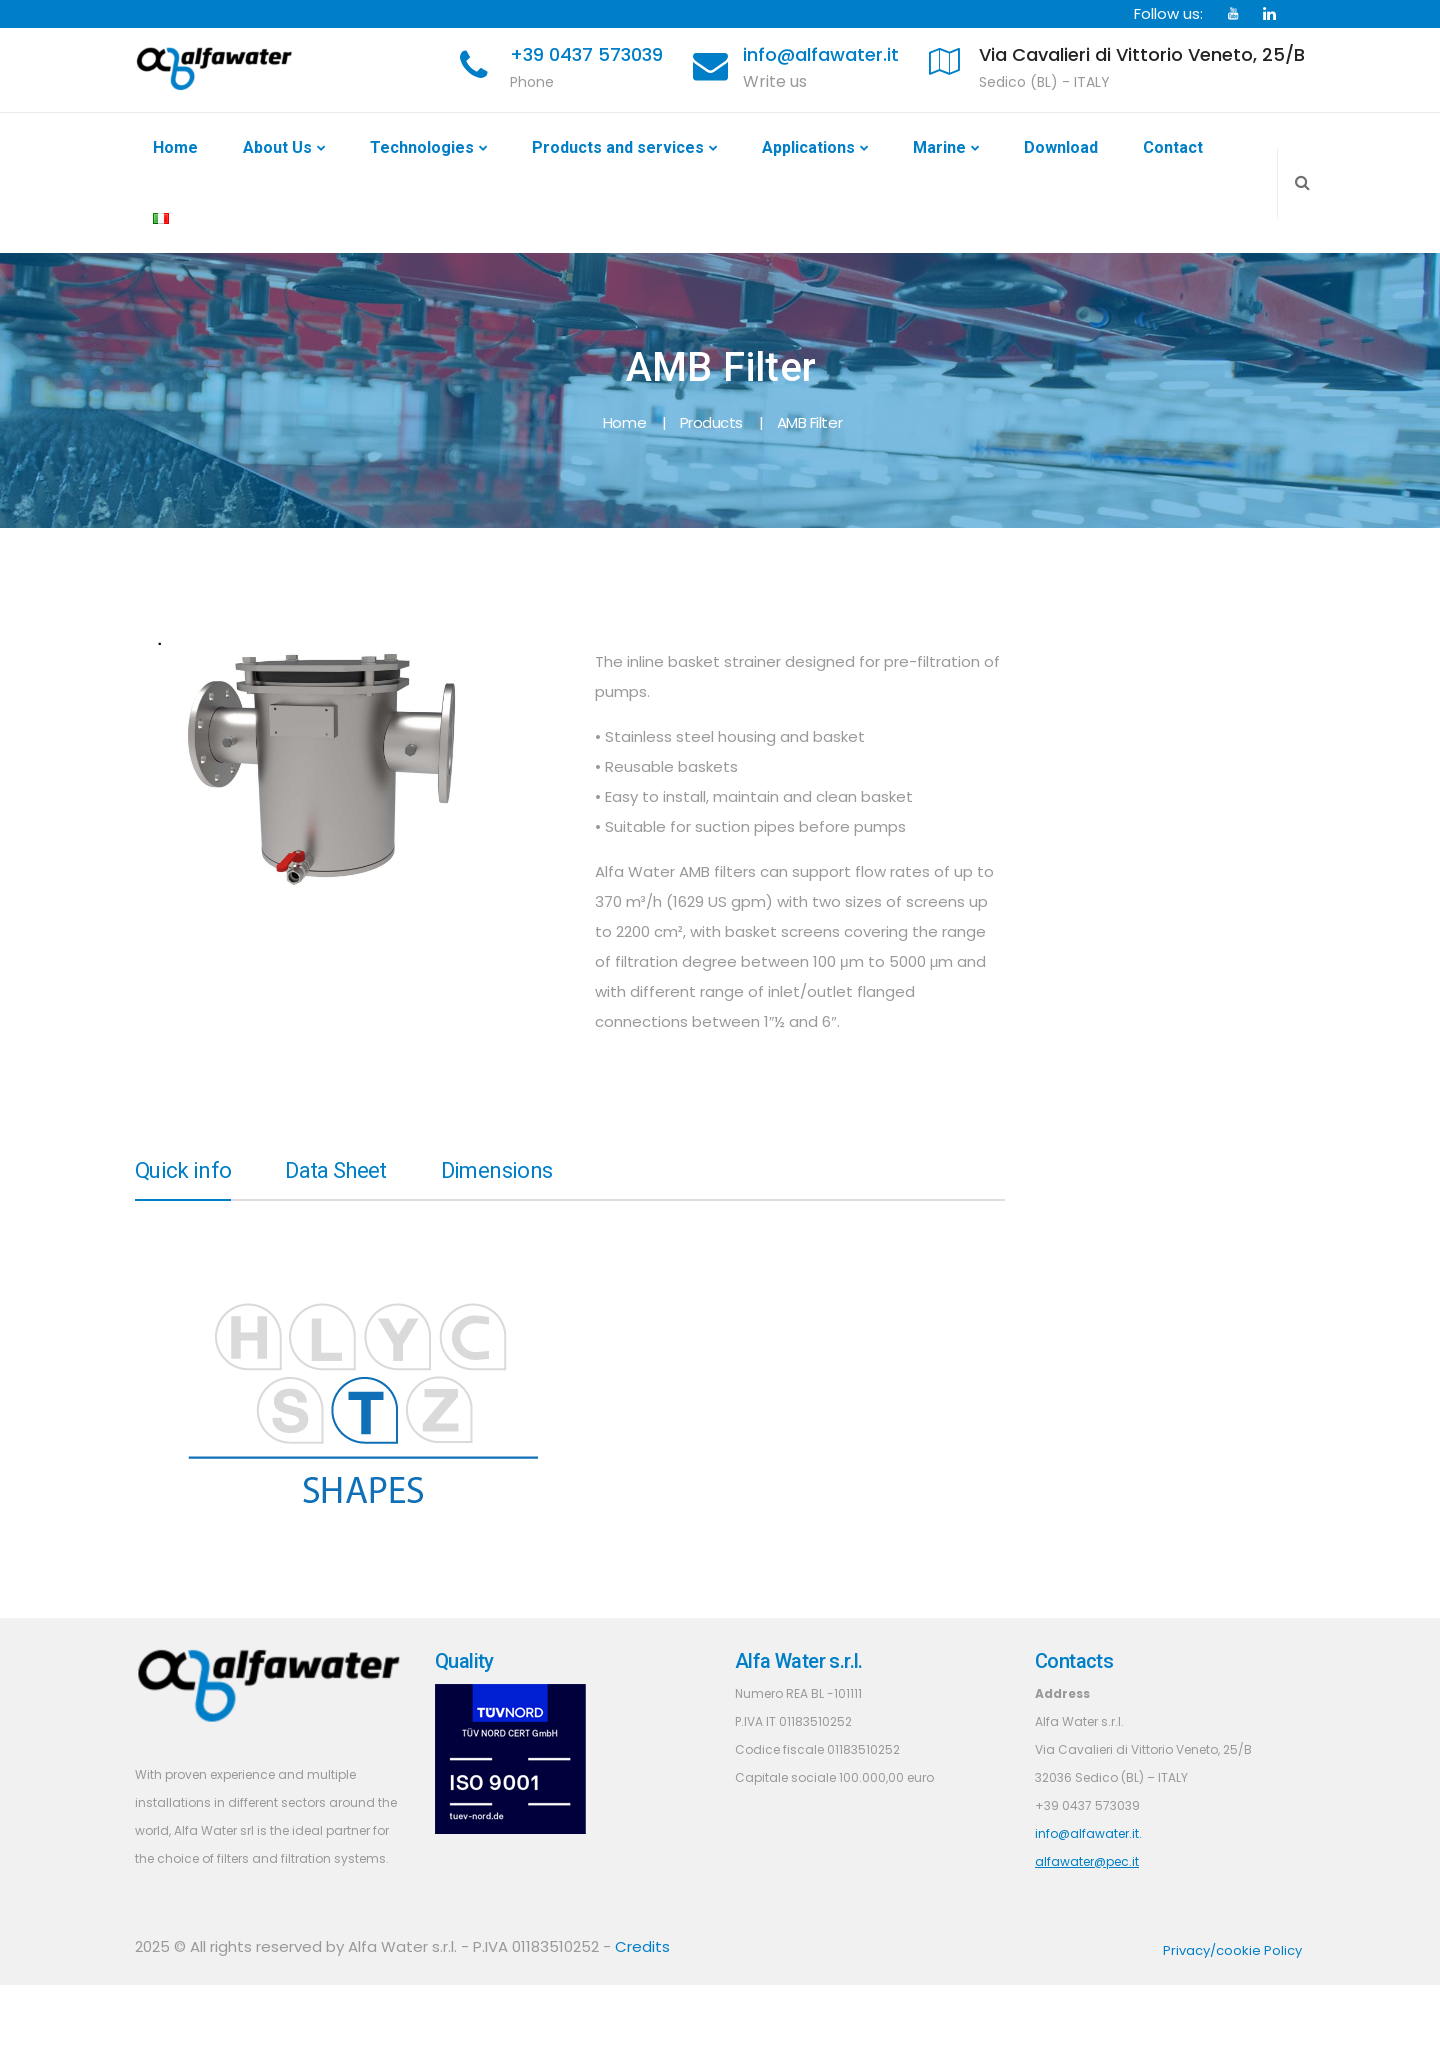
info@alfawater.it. (1088, 1833)
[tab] (183, 1178)
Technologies (422, 147)
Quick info (183, 1171)
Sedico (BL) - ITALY (1044, 82)
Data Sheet (335, 1171)
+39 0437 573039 (586, 54)
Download (1061, 147)
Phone (532, 82)
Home (175, 147)
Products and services (618, 147)
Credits (642, 1946)
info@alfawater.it (821, 54)
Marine (939, 147)
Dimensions (496, 1171)
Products (711, 422)
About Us (277, 147)
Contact (1173, 147)
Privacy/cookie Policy (1232, 1950)
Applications (808, 147)
